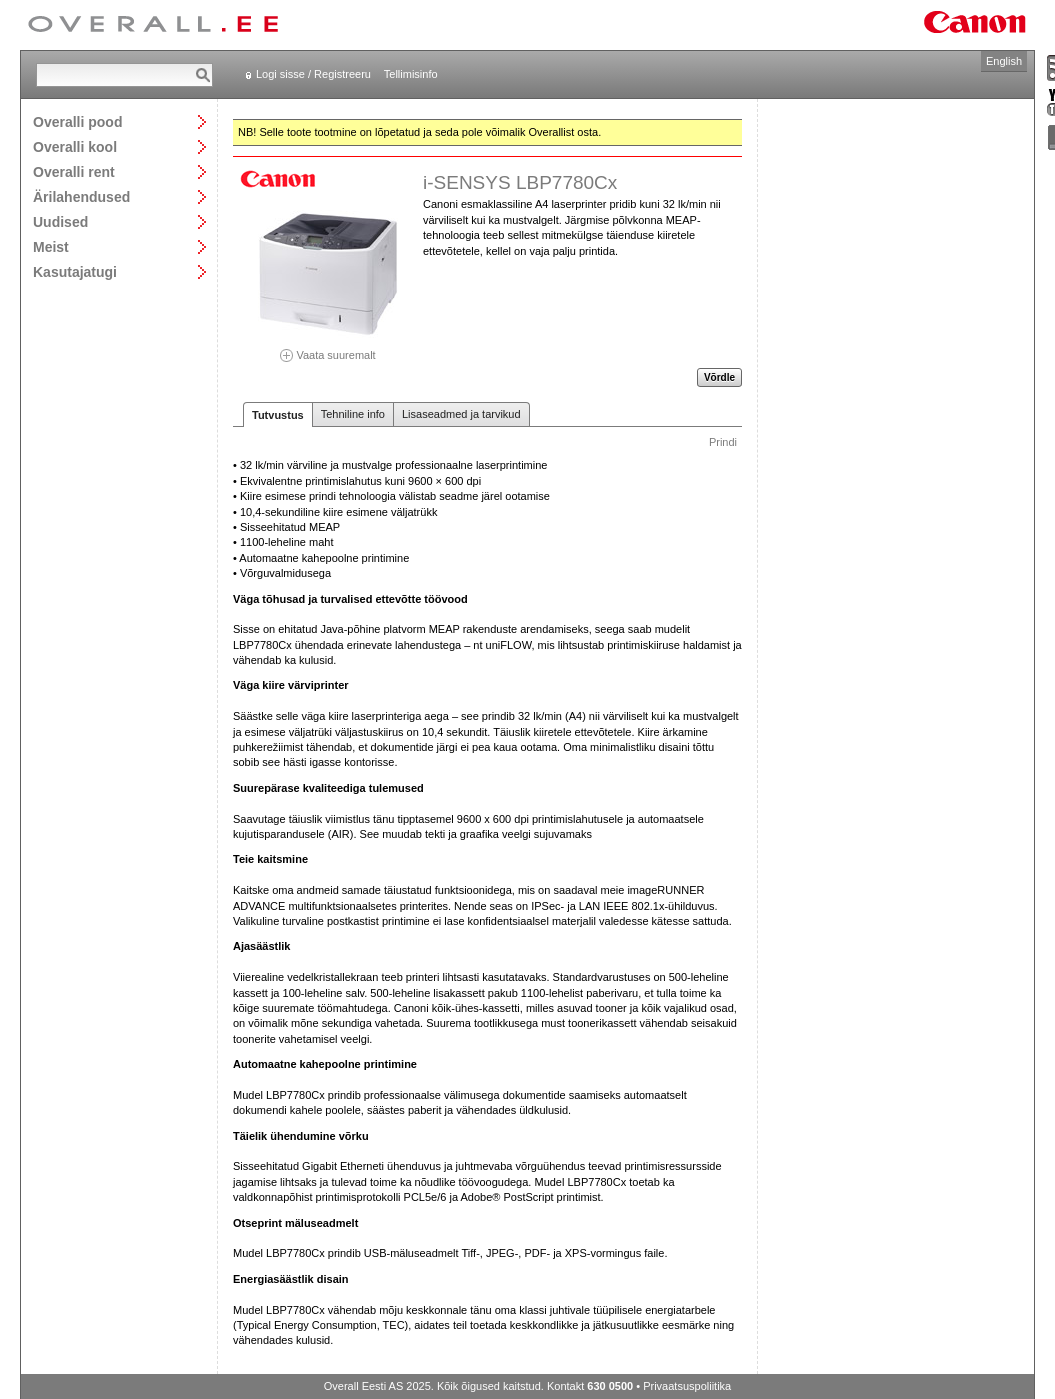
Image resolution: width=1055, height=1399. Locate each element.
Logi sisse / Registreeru (313, 74)
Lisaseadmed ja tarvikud (461, 414)
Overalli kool (75, 146)
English (1004, 61)
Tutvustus (278, 415)
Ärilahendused (81, 196)
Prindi (723, 442)
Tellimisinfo (411, 74)
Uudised (60, 221)
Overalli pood (77, 121)
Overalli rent (74, 171)
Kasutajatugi (75, 271)
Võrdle (719, 377)
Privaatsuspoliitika (687, 1386)
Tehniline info (353, 414)
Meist (51, 246)
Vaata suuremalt (328, 348)
